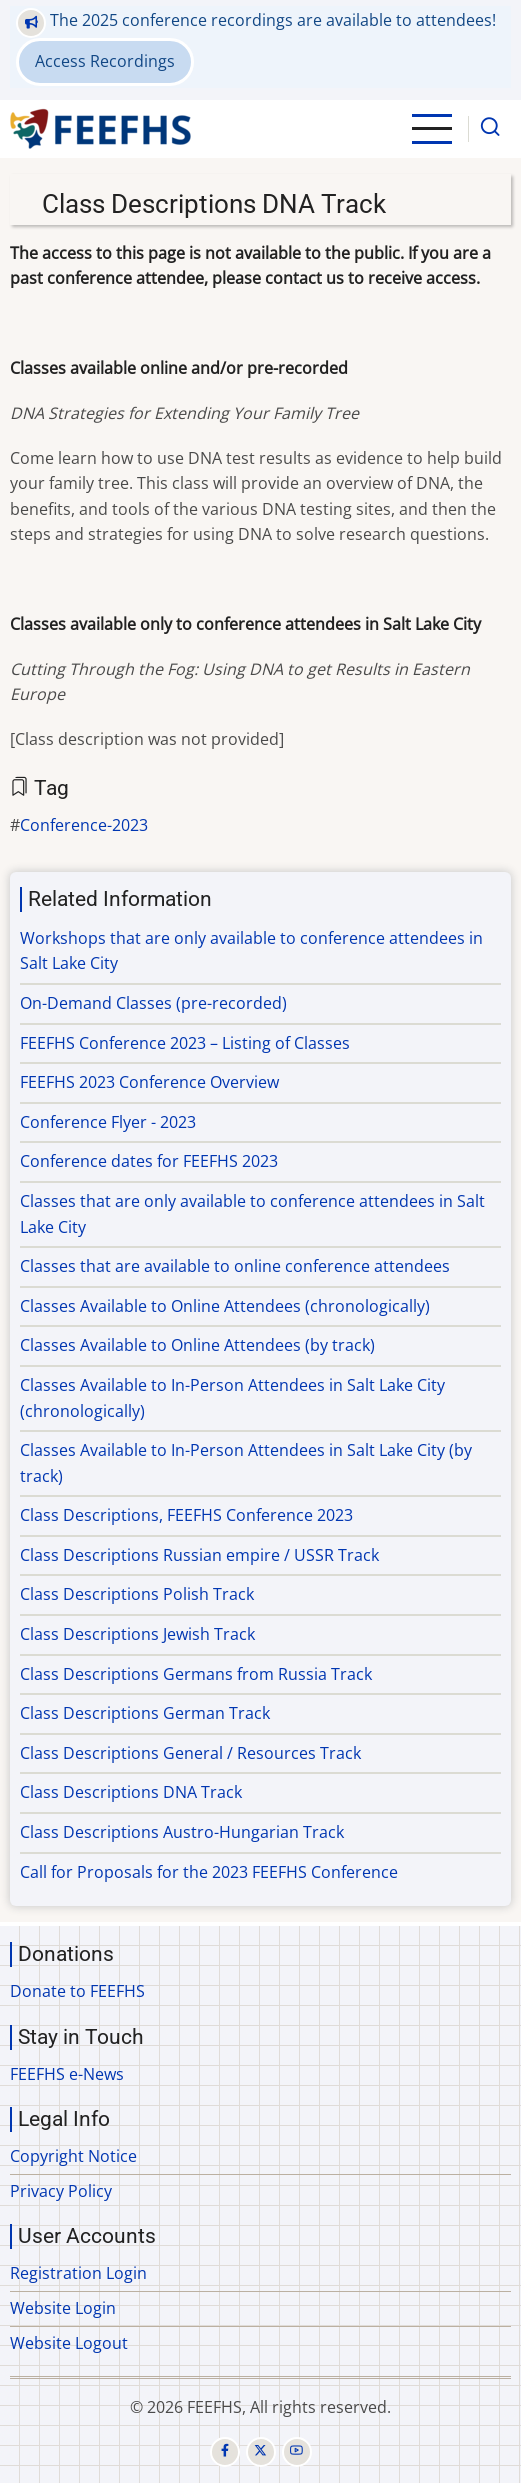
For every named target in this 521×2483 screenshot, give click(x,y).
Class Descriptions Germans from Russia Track (196, 1674)
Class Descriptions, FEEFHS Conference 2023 (186, 1515)
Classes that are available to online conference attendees (235, 1266)
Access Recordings (105, 61)
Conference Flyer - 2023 (108, 1122)
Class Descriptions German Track (145, 1713)
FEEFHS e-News (67, 2074)
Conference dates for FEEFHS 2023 (149, 1161)
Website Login (63, 2308)
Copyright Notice (73, 2156)
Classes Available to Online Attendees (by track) (197, 1345)
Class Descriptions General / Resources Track (190, 1753)
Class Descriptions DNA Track (131, 1792)
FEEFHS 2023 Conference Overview (149, 1082)
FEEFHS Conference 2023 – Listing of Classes (185, 1043)
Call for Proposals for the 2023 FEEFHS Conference (209, 1872)
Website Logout (69, 2343)
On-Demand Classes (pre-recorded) (153, 1003)
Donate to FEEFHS (77, 1991)
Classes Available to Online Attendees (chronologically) (225, 1306)
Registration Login (78, 2273)
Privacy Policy (61, 2191)
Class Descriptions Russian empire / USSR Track (199, 1555)
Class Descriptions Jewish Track (137, 1634)
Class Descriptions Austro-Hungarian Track (182, 1832)
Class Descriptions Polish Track (137, 1594)
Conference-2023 (84, 825)
